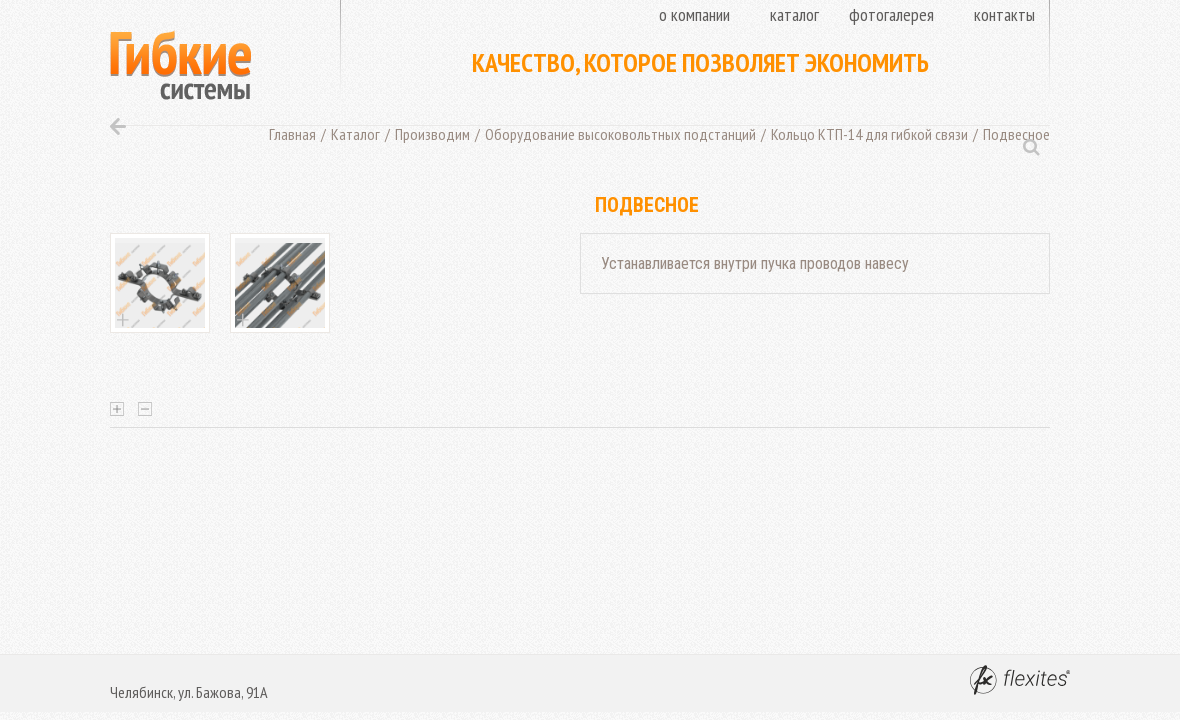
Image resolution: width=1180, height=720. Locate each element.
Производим (432, 134)
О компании (694, 14)
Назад (118, 126)
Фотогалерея (891, 14)
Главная (292, 134)
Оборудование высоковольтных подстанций (620, 134)
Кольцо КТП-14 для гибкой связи (869, 134)
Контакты (1004, 14)
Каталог (794, 14)
